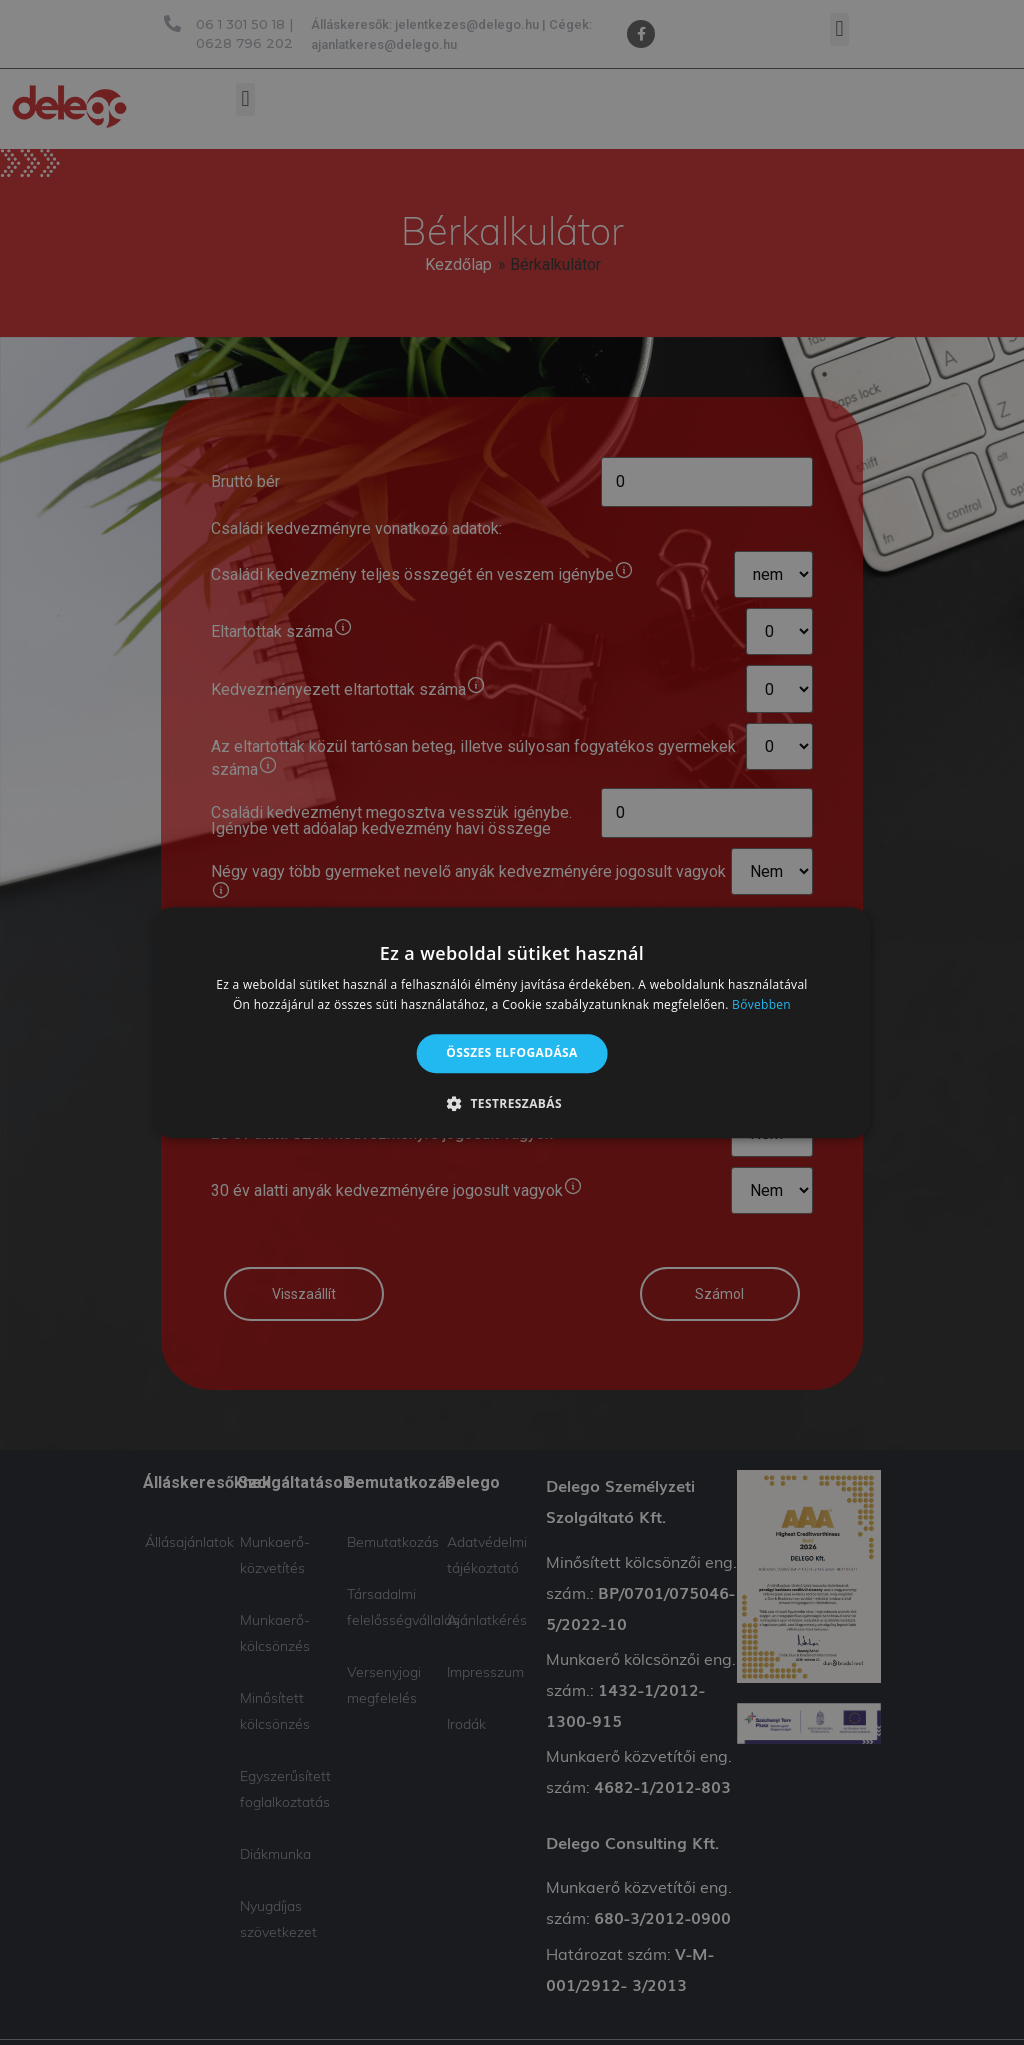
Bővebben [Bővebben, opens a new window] (761, 1004)
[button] (512, 1103)
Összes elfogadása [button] (512, 1053)
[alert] (512, 1022)
